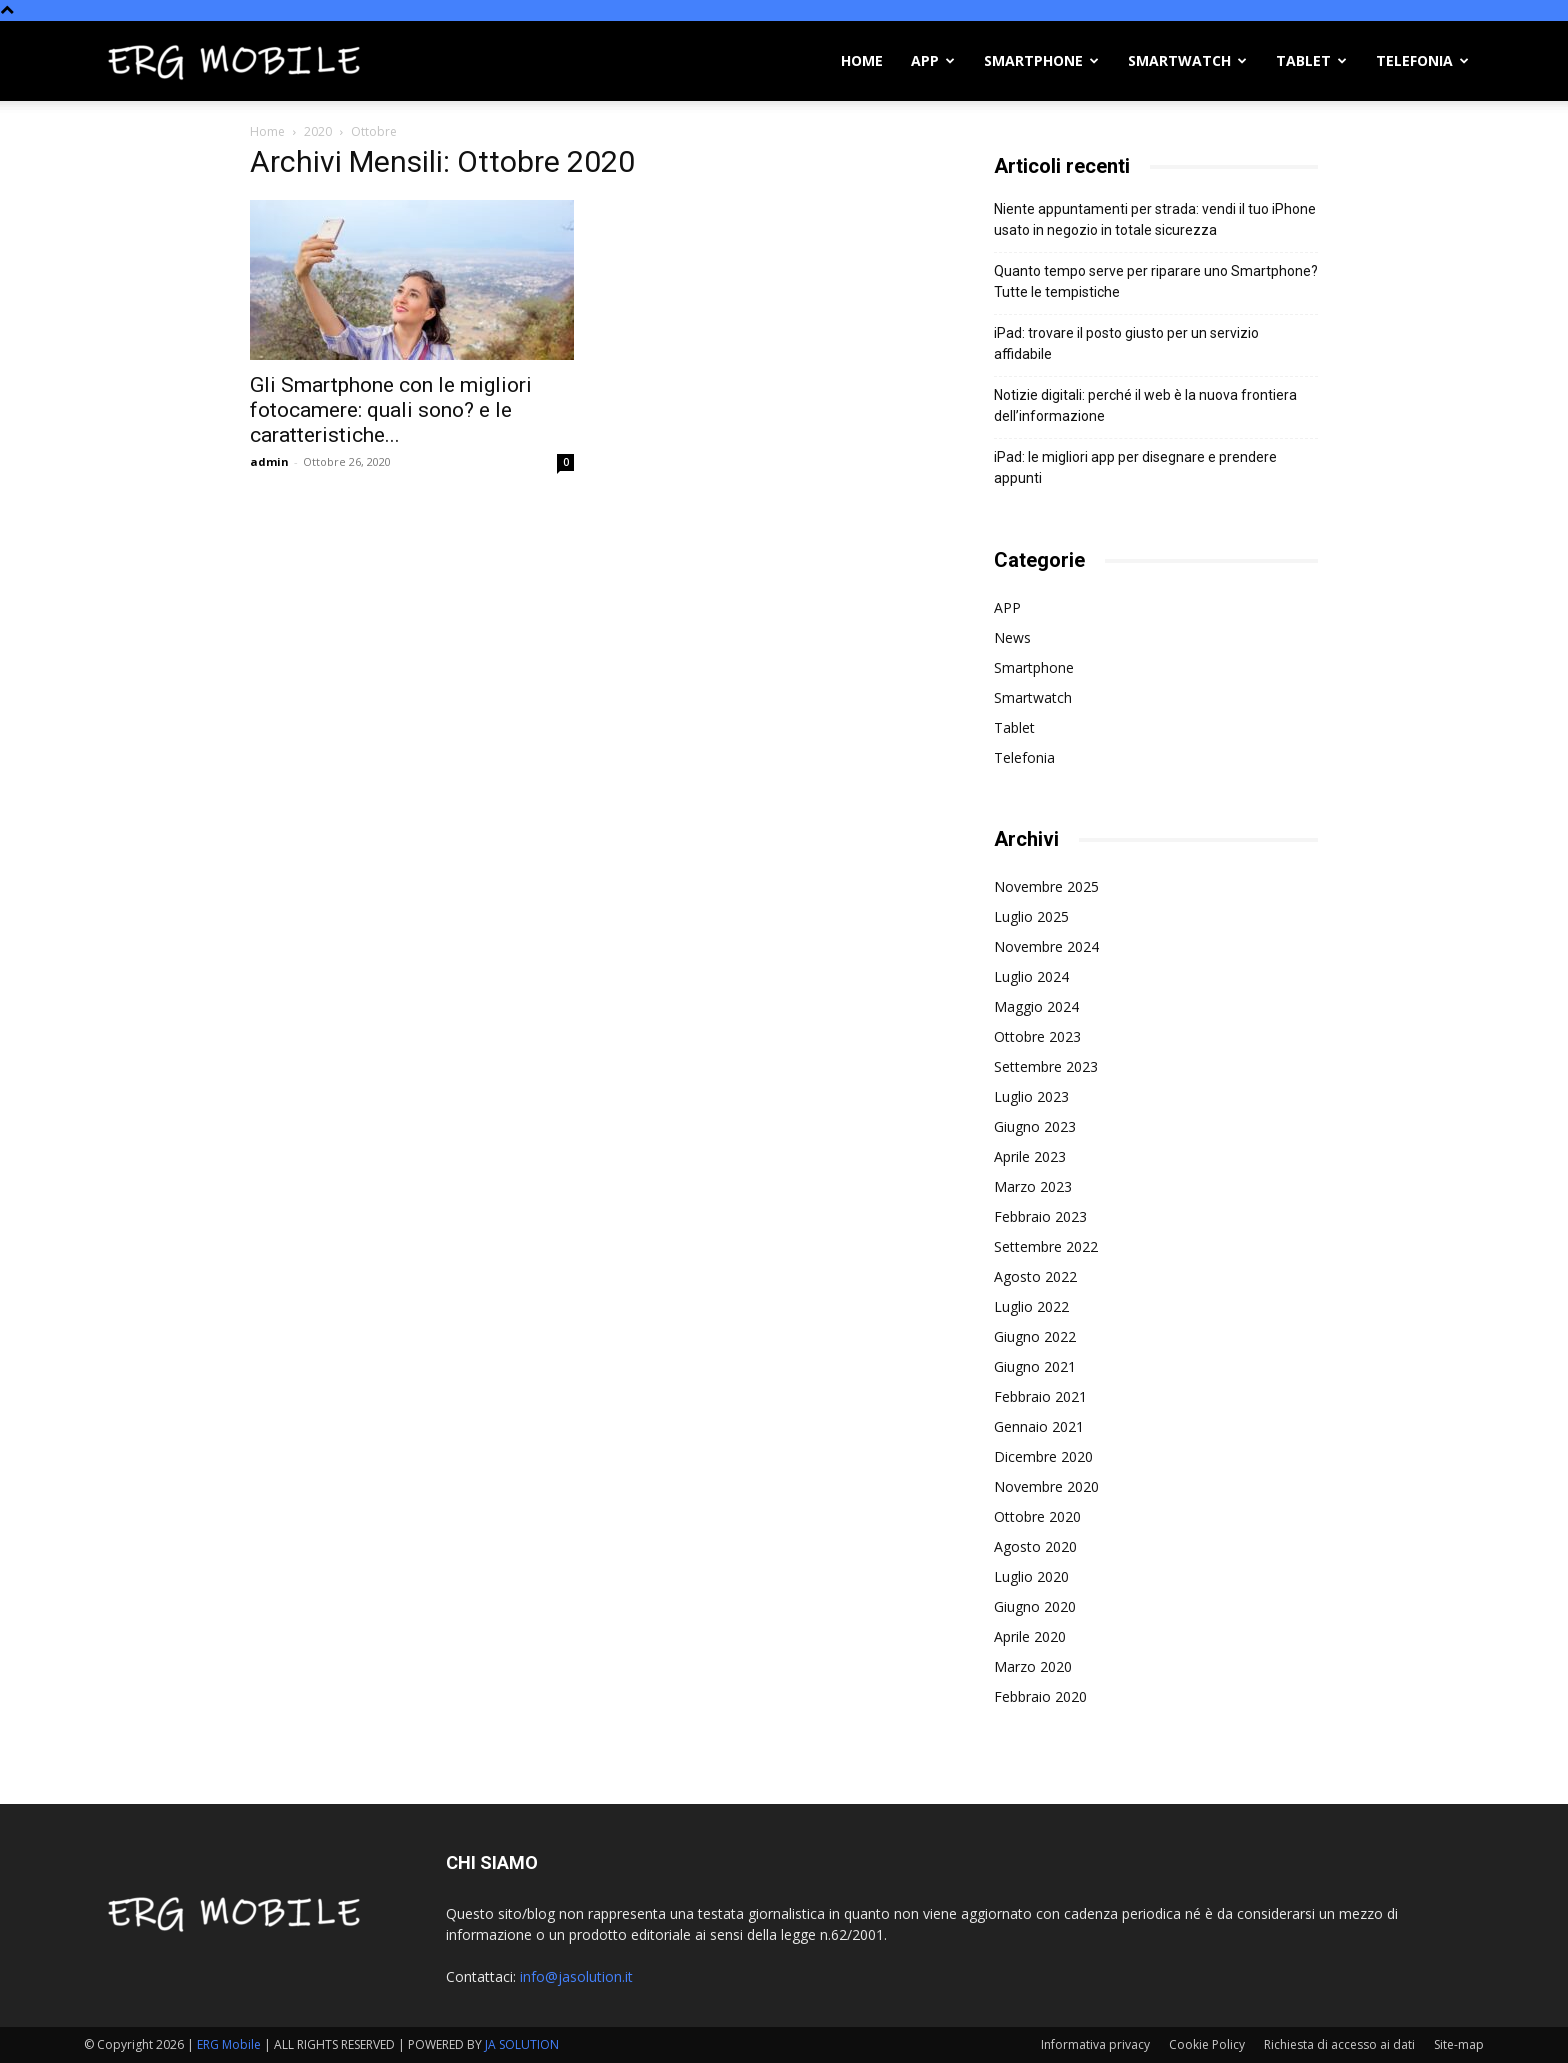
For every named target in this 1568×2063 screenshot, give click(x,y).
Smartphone (1041, 60)
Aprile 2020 (1030, 1636)
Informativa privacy (1095, 2044)
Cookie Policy (1207, 2044)
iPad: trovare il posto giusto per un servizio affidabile (1126, 343)
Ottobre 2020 (1037, 1516)
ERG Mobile (229, 2044)
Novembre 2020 (1046, 1486)
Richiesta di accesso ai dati (1339, 2044)
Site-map (1459, 2044)
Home (862, 60)
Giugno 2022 (1035, 1336)
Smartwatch (1187, 60)
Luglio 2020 (1031, 1576)
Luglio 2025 (1031, 916)
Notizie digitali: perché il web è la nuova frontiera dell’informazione (1145, 405)
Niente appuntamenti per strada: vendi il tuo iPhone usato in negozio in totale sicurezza (1155, 219)
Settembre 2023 (1046, 1066)
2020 (318, 131)
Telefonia (1422, 60)
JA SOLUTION (522, 2044)
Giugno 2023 (1035, 1126)
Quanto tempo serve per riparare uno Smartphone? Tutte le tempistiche (1156, 281)
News (1012, 637)
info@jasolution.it (576, 1976)
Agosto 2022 (1035, 1276)
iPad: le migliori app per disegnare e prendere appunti (1135, 467)
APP (933, 60)
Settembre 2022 (1046, 1246)
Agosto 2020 (1035, 1546)
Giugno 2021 (1035, 1366)
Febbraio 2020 (1040, 1696)
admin (269, 461)
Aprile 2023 (1030, 1156)
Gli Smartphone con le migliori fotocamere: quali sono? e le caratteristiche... (391, 410)
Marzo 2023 (1033, 1186)
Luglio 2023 (1031, 1096)
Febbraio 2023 (1040, 1216)
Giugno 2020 (1035, 1606)
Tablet (1311, 60)
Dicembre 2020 (1043, 1456)
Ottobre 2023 (1037, 1036)
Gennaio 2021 (1039, 1426)
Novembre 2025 (1046, 886)
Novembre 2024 (1046, 946)
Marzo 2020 (1033, 1666)
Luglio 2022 (1031, 1306)
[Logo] (234, 61)
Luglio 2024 (1031, 976)
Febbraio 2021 (1040, 1396)
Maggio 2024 (1036, 1006)
